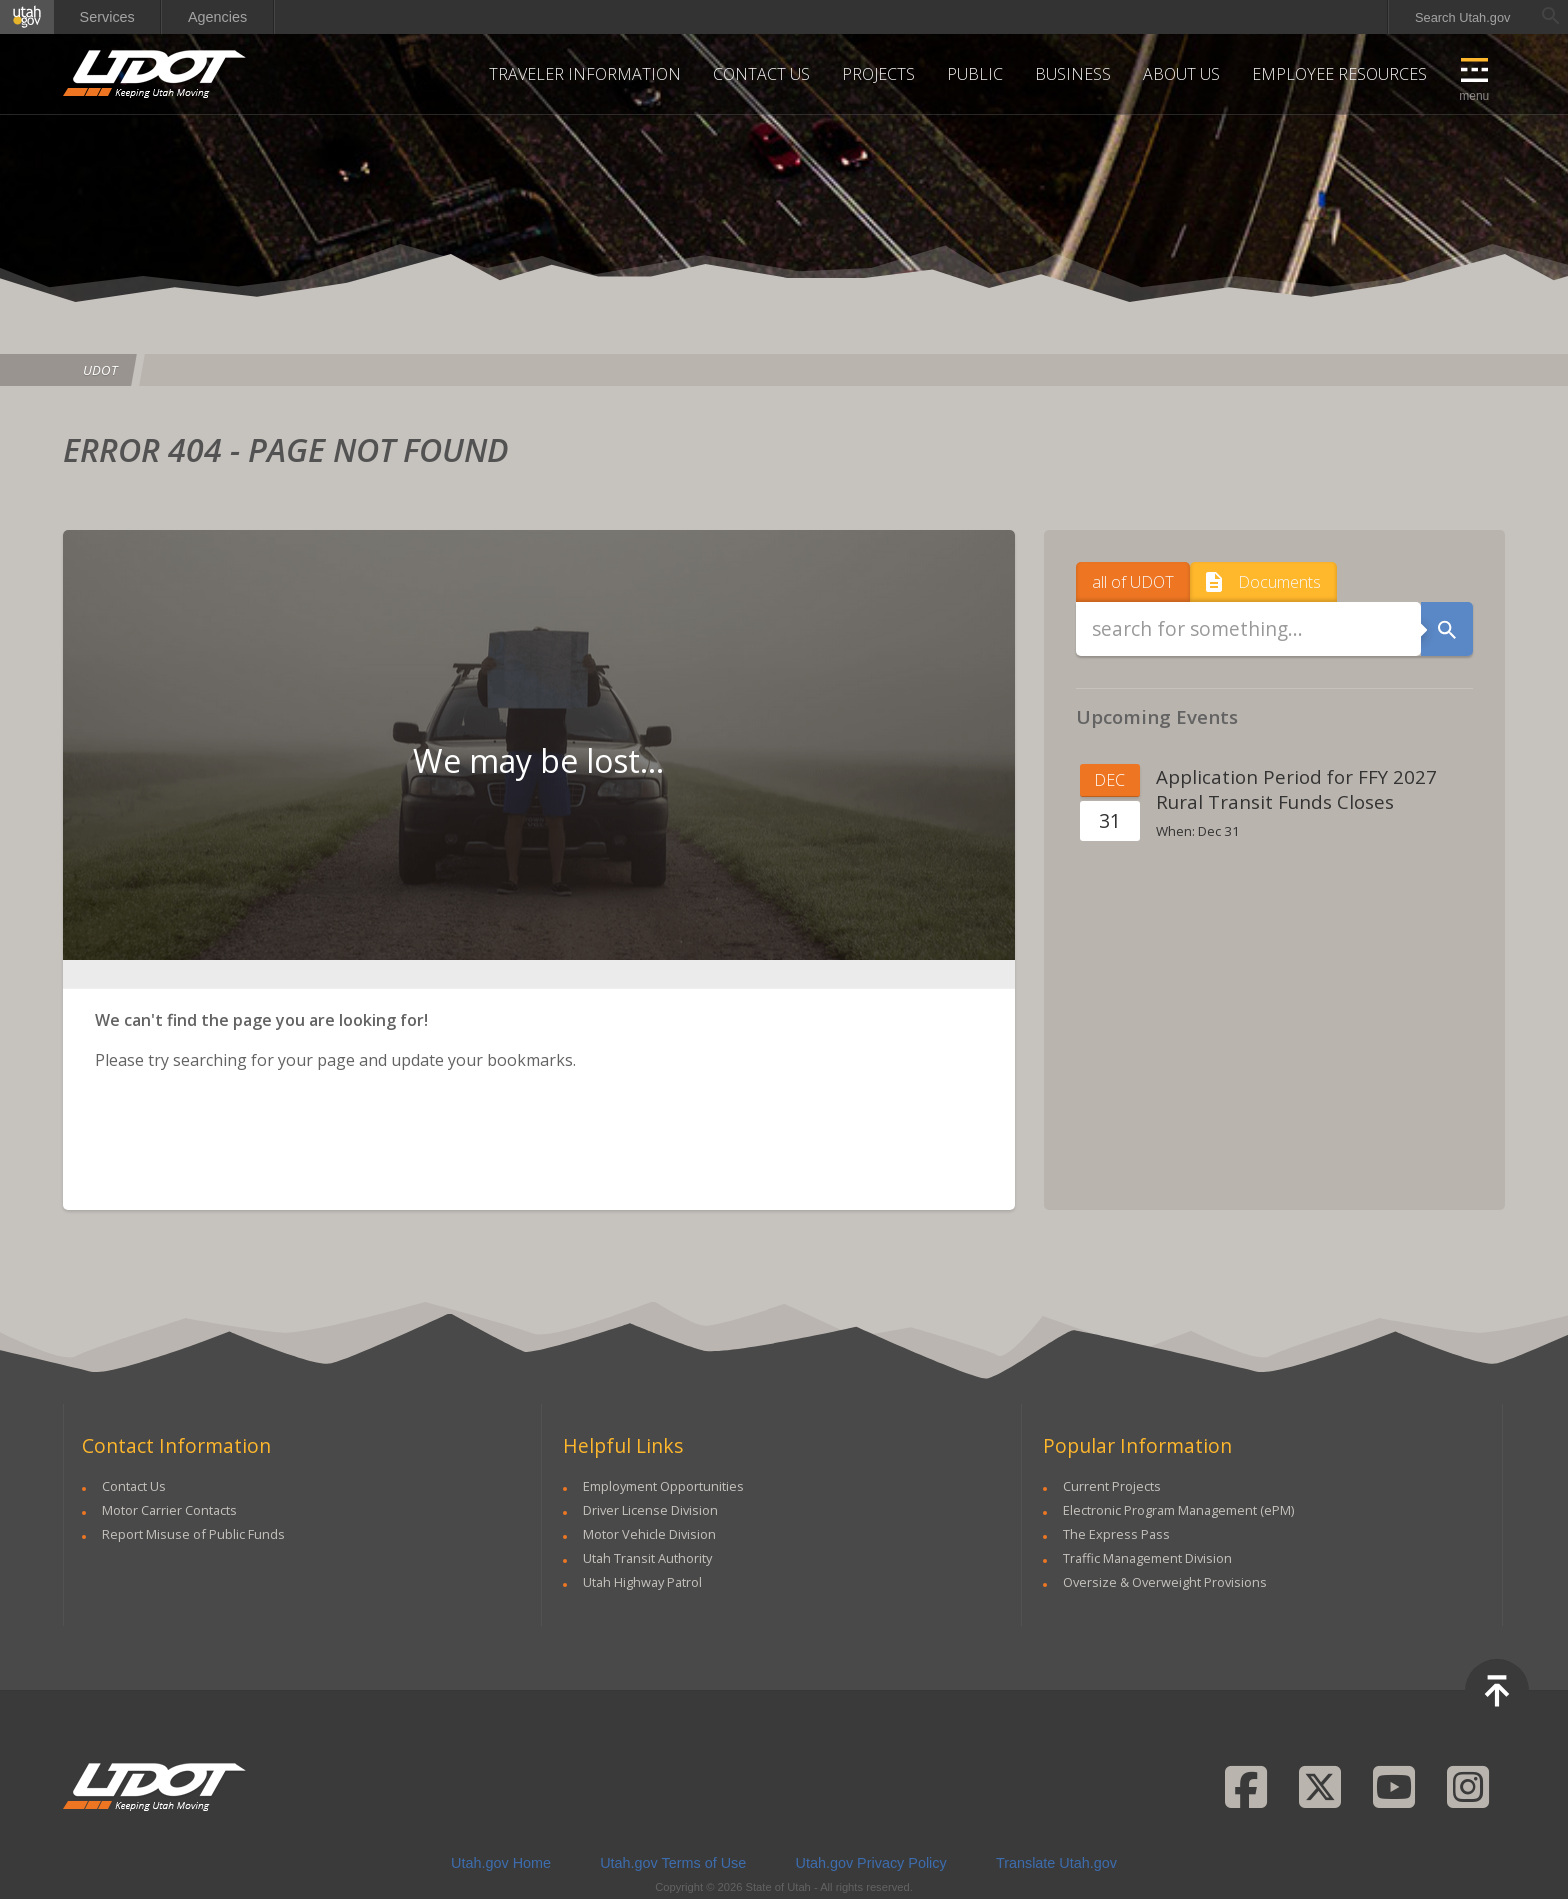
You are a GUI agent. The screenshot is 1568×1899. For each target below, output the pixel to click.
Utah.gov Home (501, 1863)
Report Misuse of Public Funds (193, 1534)
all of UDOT (1133, 577)
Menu (1474, 96)
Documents (1279, 577)
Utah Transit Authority (647, 1558)
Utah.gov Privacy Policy (871, 1863)
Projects (878, 74)
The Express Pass (1116, 1534)
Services (107, 17)
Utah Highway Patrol (642, 1582)
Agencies (217, 17)
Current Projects (1112, 1486)
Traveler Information (585, 74)
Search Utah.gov (1462, 17)
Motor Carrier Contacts (169, 1510)
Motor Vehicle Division (649, 1534)
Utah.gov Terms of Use (673, 1863)
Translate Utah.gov (1056, 1863)
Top (1497, 1691)
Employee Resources (1339, 74)
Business (1073, 74)
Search (1447, 629)
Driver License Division (650, 1510)
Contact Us (761, 74)
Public (975, 74)
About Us (1181, 74)
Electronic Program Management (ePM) (1178, 1510)
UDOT (155, 74)
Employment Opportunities (663, 1486)
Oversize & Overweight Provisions (1165, 1582)
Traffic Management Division (1147, 1558)
